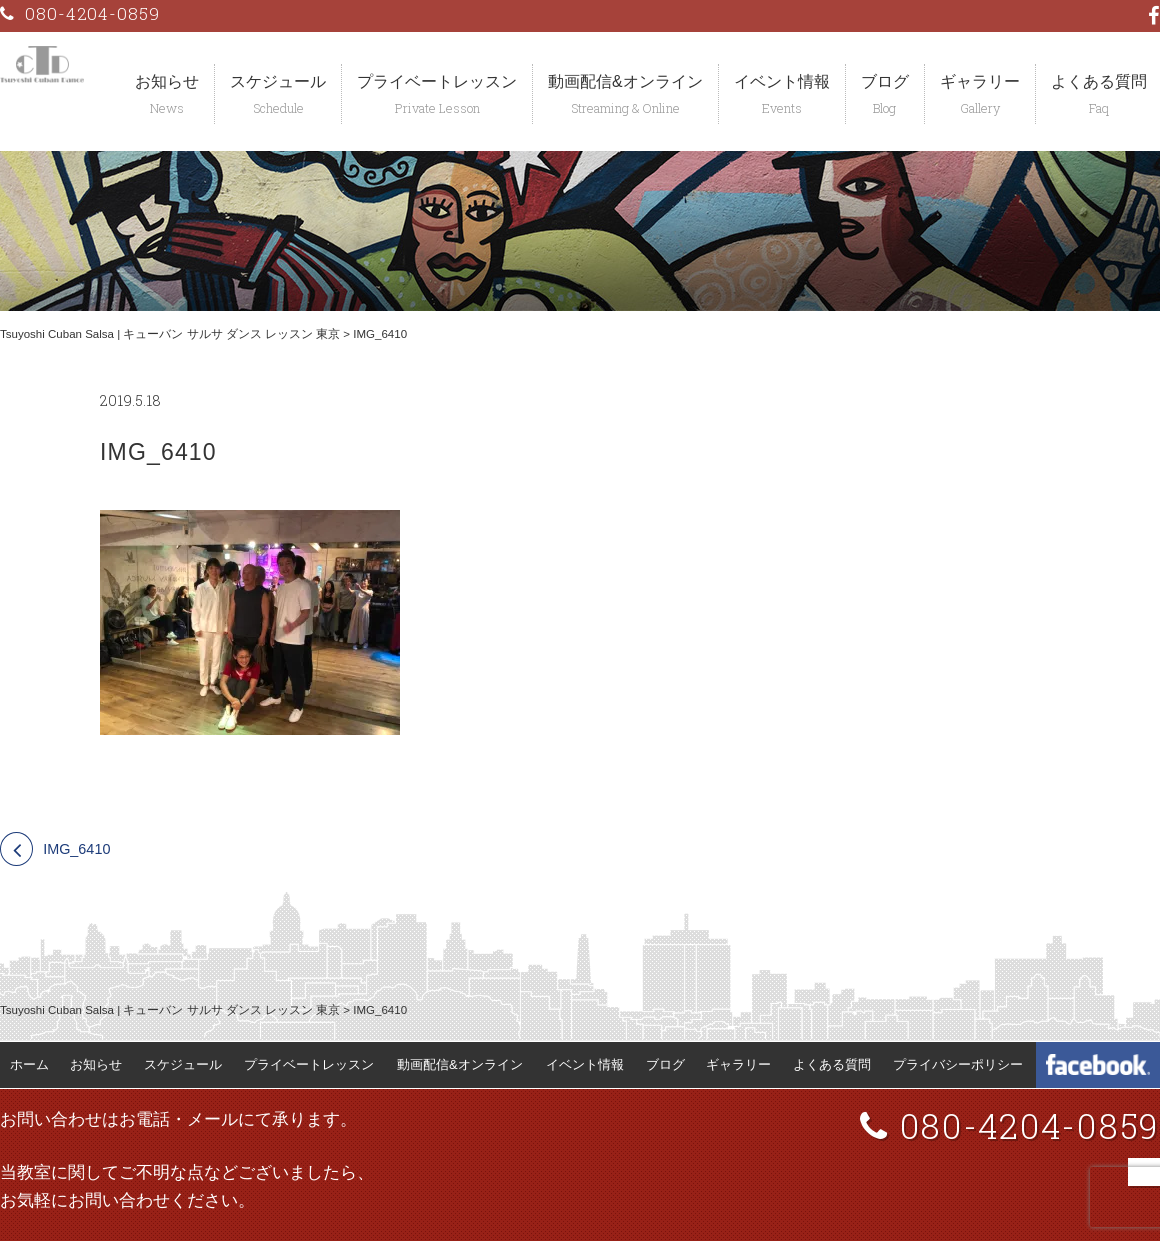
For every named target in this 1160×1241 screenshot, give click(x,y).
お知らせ (167, 81)
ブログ (885, 81)
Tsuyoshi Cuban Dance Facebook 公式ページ (1098, 1065)
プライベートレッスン (437, 81)
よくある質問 (832, 1064)
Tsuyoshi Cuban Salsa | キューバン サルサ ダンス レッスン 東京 (170, 334)
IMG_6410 (76, 849)
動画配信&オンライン (625, 81)
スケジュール (278, 81)
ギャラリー (980, 81)
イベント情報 (782, 81)
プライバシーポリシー (958, 1064)
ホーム (29, 1064)
